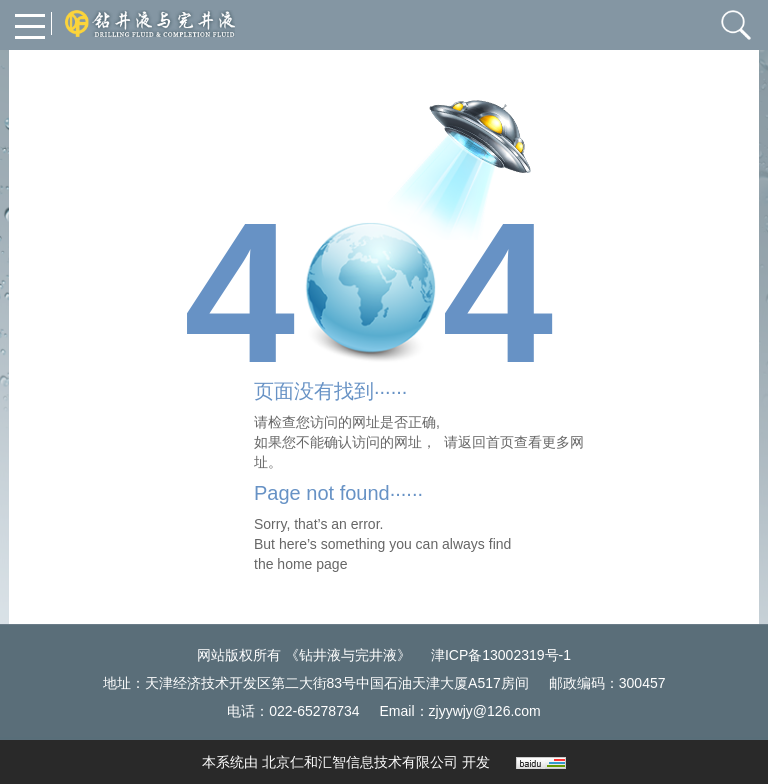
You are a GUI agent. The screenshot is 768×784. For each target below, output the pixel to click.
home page (312, 564)
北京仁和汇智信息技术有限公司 (360, 762)
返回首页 (486, 442)
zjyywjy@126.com (485, 711)
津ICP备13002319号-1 (501, 655)
